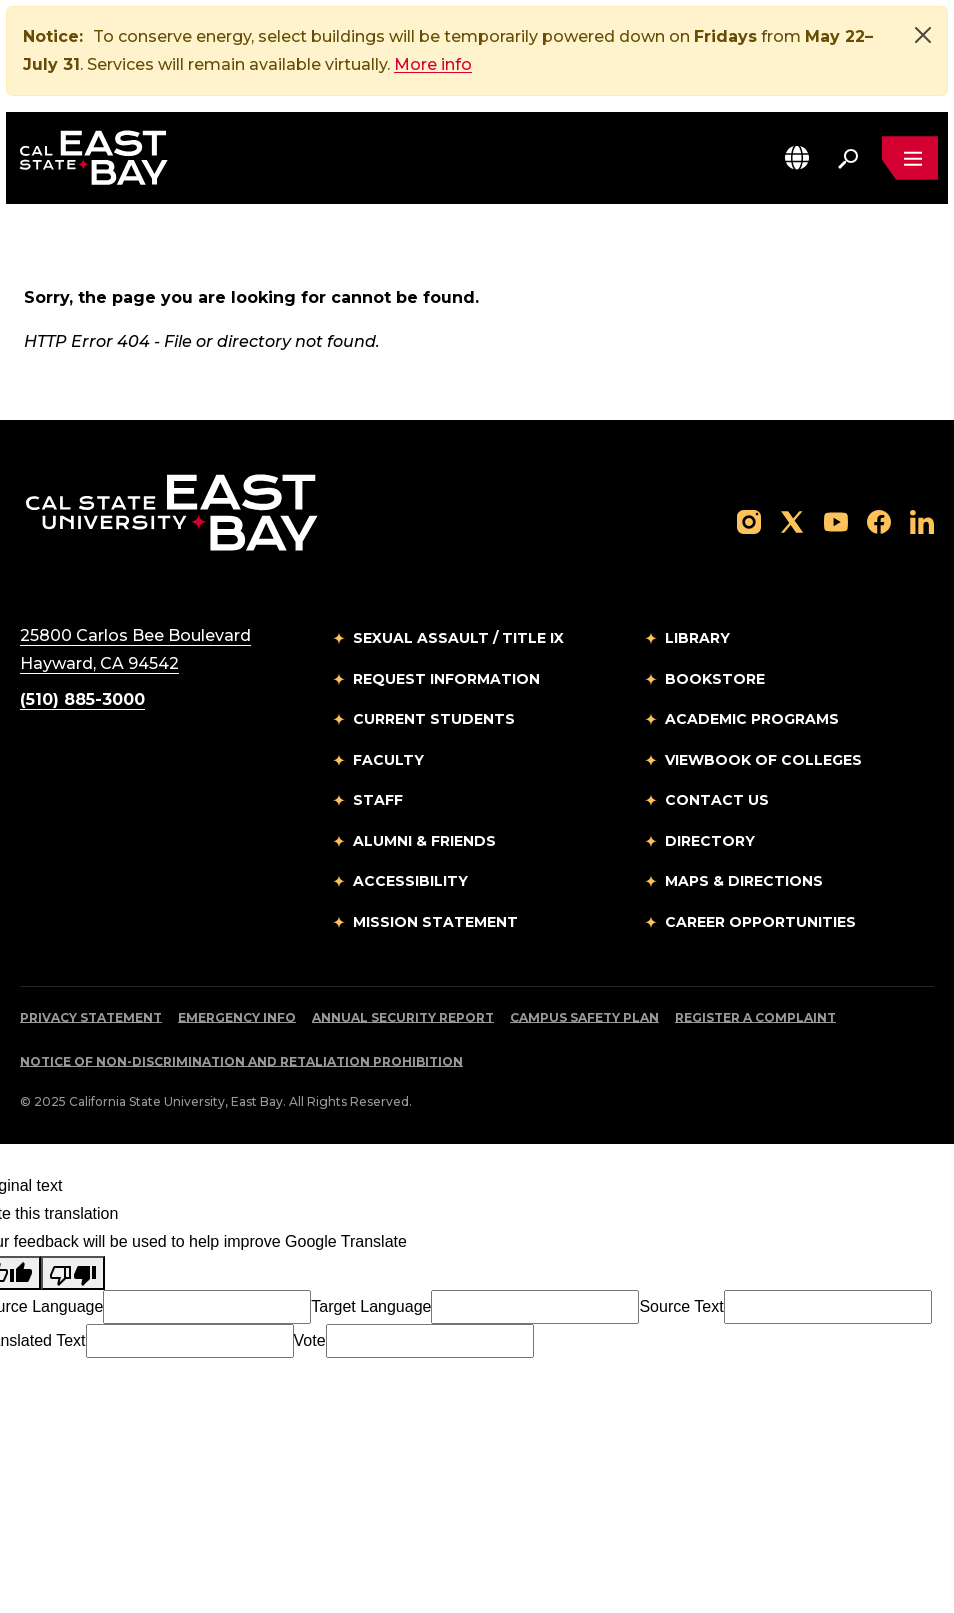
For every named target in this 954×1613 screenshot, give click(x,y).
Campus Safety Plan (584, 1017)
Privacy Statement (91, 1017)
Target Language (371, 1306)
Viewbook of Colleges (763, 760)
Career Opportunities (760, 922)
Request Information (446, 679)
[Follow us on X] (792, 520)
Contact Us (717, 800)
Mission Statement (435, 922)
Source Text (681, 1306)
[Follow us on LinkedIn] (922, 520)
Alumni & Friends (424, 841)
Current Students (434, 719)
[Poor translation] (73, 1273)
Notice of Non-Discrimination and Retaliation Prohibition (241, 1061)
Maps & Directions (744, 881)
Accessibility (410, 881)
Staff (378, 800)
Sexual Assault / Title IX (458, 638)
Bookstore (715, 679)
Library (697, 638)
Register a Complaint (755, 1017)
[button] (797, 157)
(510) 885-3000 (82, 699)
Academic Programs (752, 719)
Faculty (388, 760)
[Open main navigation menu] (910, 158)
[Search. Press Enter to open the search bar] (848, 158)
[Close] (923, 35)
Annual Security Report (403, 1017)
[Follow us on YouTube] (836, 520)
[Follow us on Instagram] (749, 520)
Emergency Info (237, 1017)
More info (433, 64)
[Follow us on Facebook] (879, 520)
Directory (710, 841)
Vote (310, 1340)
